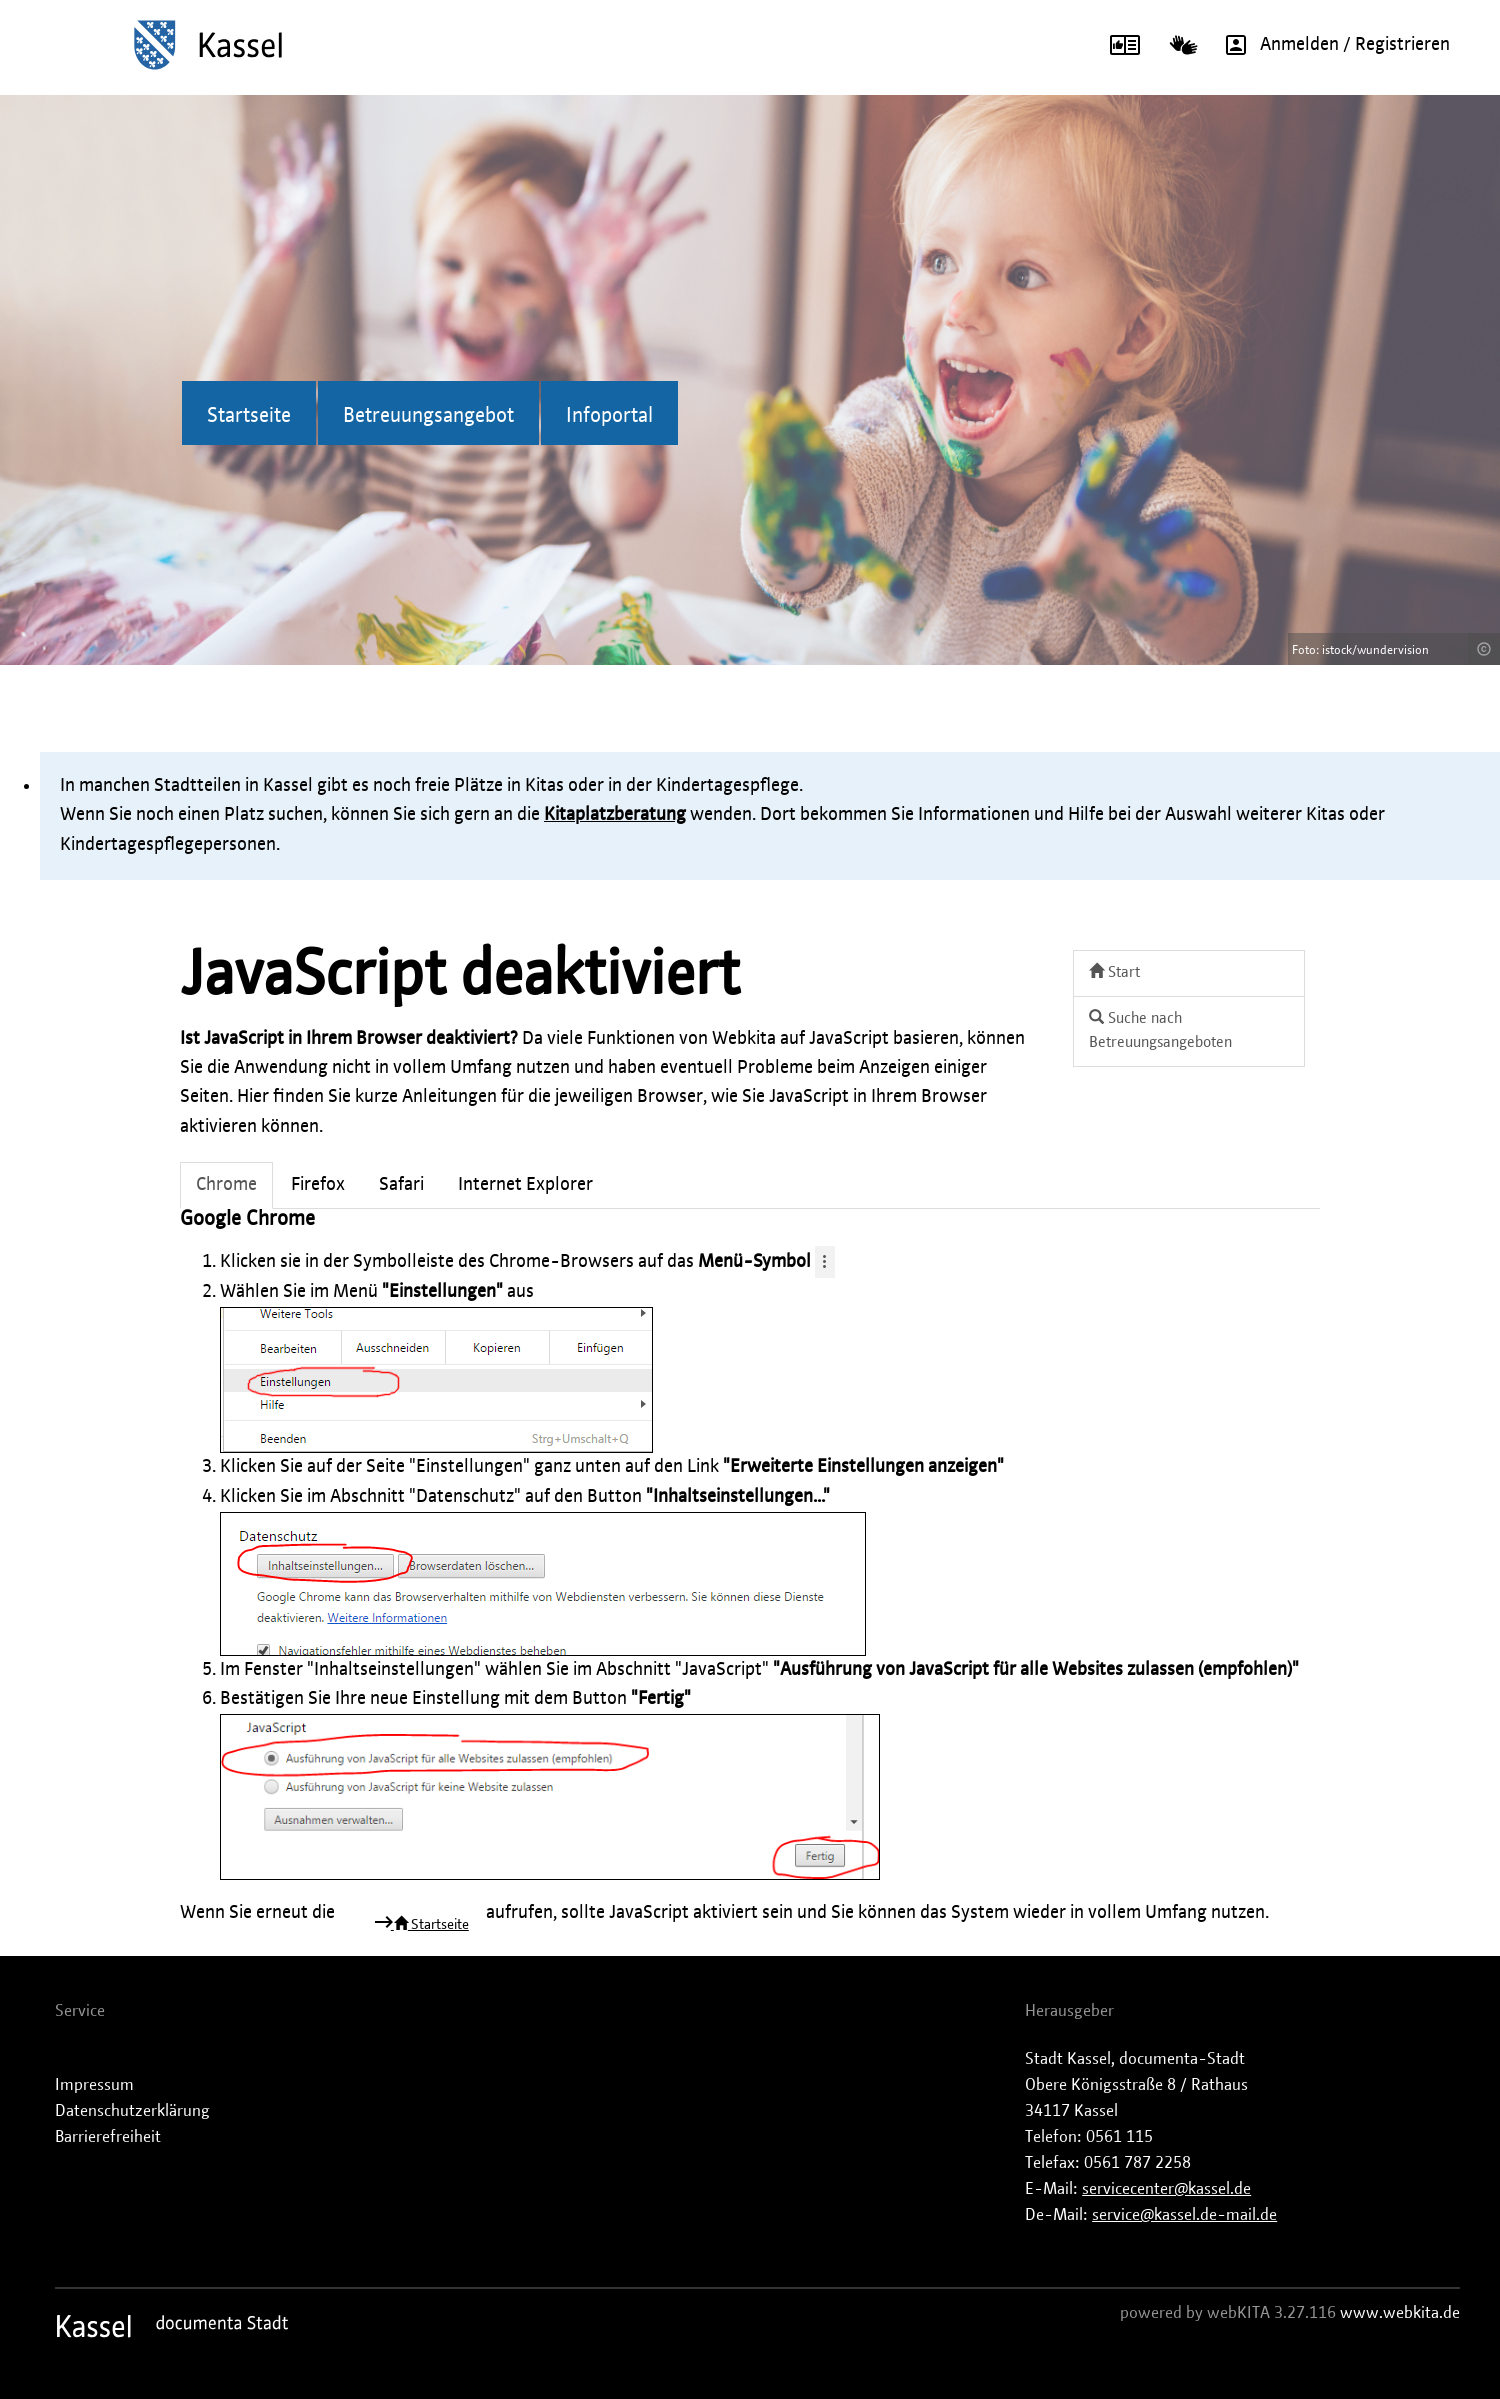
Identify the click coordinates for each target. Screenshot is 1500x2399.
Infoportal (609, 416)
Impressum (94, 2085)
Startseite (249, 416)
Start (1114, 971)
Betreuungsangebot (428, 416)
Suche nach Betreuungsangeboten (1160, 1030)
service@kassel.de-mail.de (1184, 2215)
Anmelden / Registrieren (1331, 45)
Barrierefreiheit (108, 2137)
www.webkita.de (1400, 2313)
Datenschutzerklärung (132, 2111)
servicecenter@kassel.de (1166, 2189)
